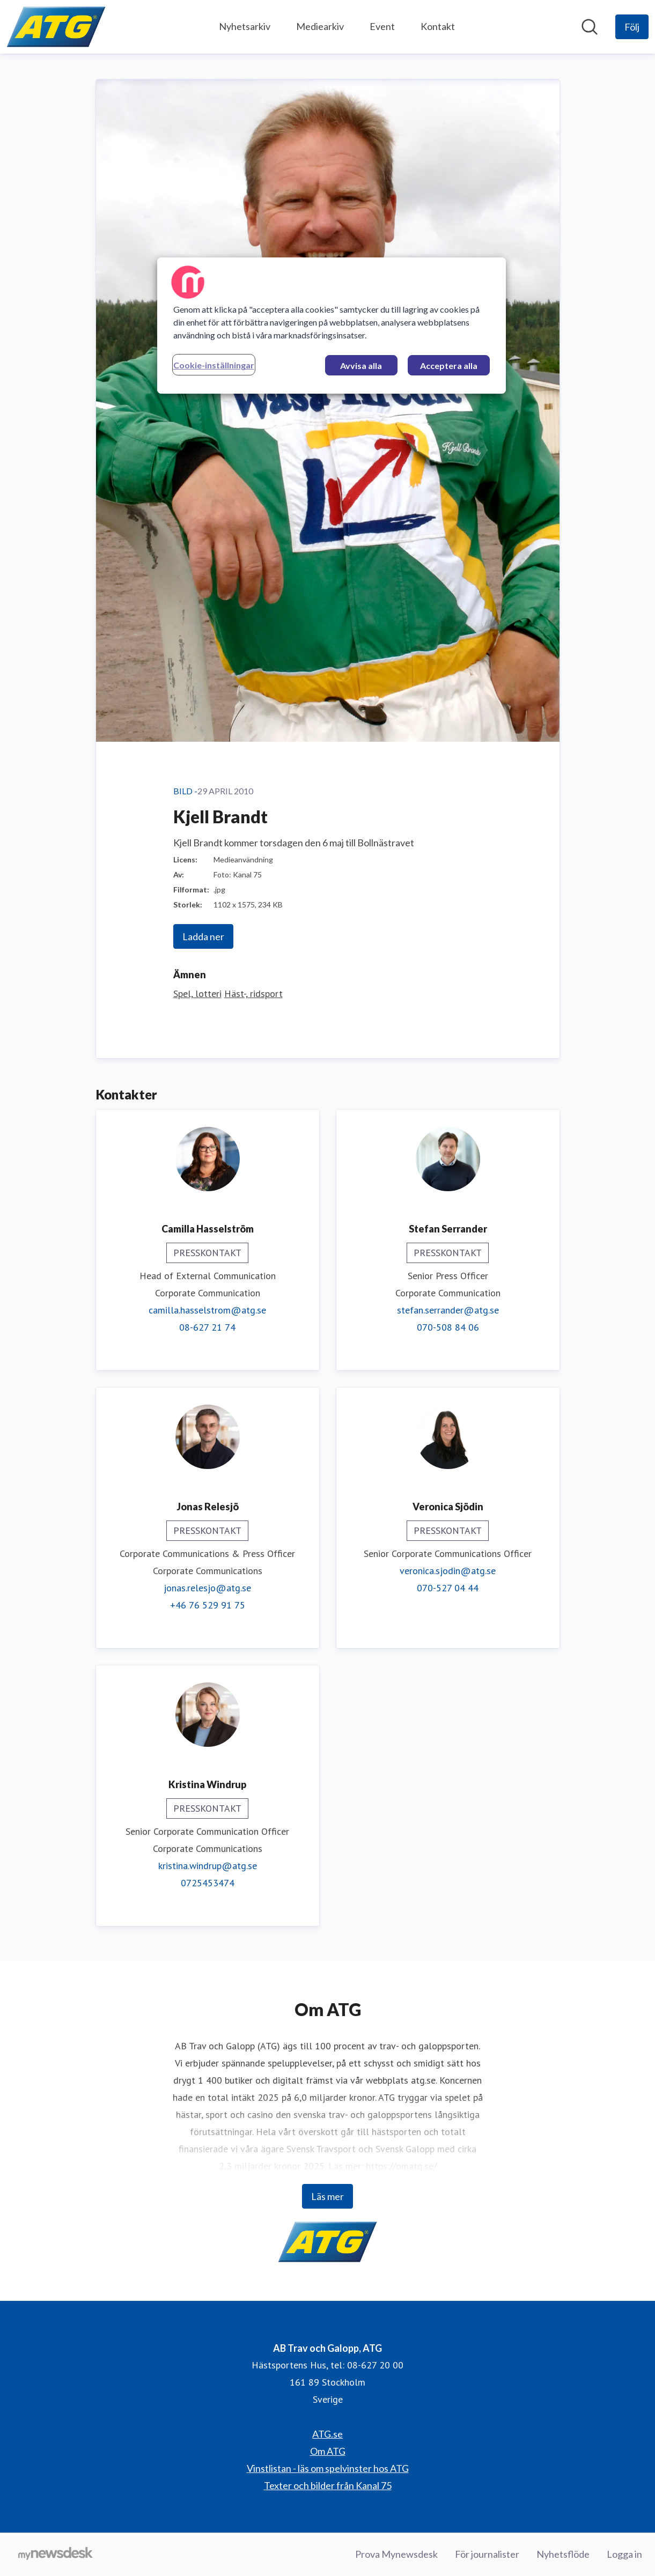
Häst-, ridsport (253, 993)
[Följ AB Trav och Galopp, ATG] (632, 26)
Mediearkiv (320, 26)
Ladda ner (203, 936)
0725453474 (207, 1883)
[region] (331, 325)
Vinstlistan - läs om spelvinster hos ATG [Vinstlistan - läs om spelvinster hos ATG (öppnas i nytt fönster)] (328, 2468)
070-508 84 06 (448, 1327)
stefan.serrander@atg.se (448, 1310)
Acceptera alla (448, 365)
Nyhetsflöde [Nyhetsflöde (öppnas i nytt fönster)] (563, 2554)
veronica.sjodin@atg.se (448, 1570)
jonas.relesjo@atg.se (207, 1588)
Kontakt (438, 26)
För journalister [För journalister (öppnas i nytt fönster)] (487, 2554)
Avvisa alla (361, 365)
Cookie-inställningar (213, 365)
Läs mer (327, 2196)
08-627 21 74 (207, 1327)
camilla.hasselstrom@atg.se (207, 1310)
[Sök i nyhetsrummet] (589, 26)
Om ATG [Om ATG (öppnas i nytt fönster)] (327, 2451)
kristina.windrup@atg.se (207, 1865)
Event (382, 26)
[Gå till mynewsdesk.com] (55, 2554)
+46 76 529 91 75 (207, 1605)
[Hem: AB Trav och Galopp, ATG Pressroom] (56, 26)
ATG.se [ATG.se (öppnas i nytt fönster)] (327, 2434)
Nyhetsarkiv (244, 26)
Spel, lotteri (197, 993)
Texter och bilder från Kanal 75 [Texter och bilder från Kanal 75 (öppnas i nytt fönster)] (328, 2485)
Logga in (624, 2554)
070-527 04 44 (448, 1588)
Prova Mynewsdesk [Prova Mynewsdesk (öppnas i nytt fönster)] (396, 2554)
